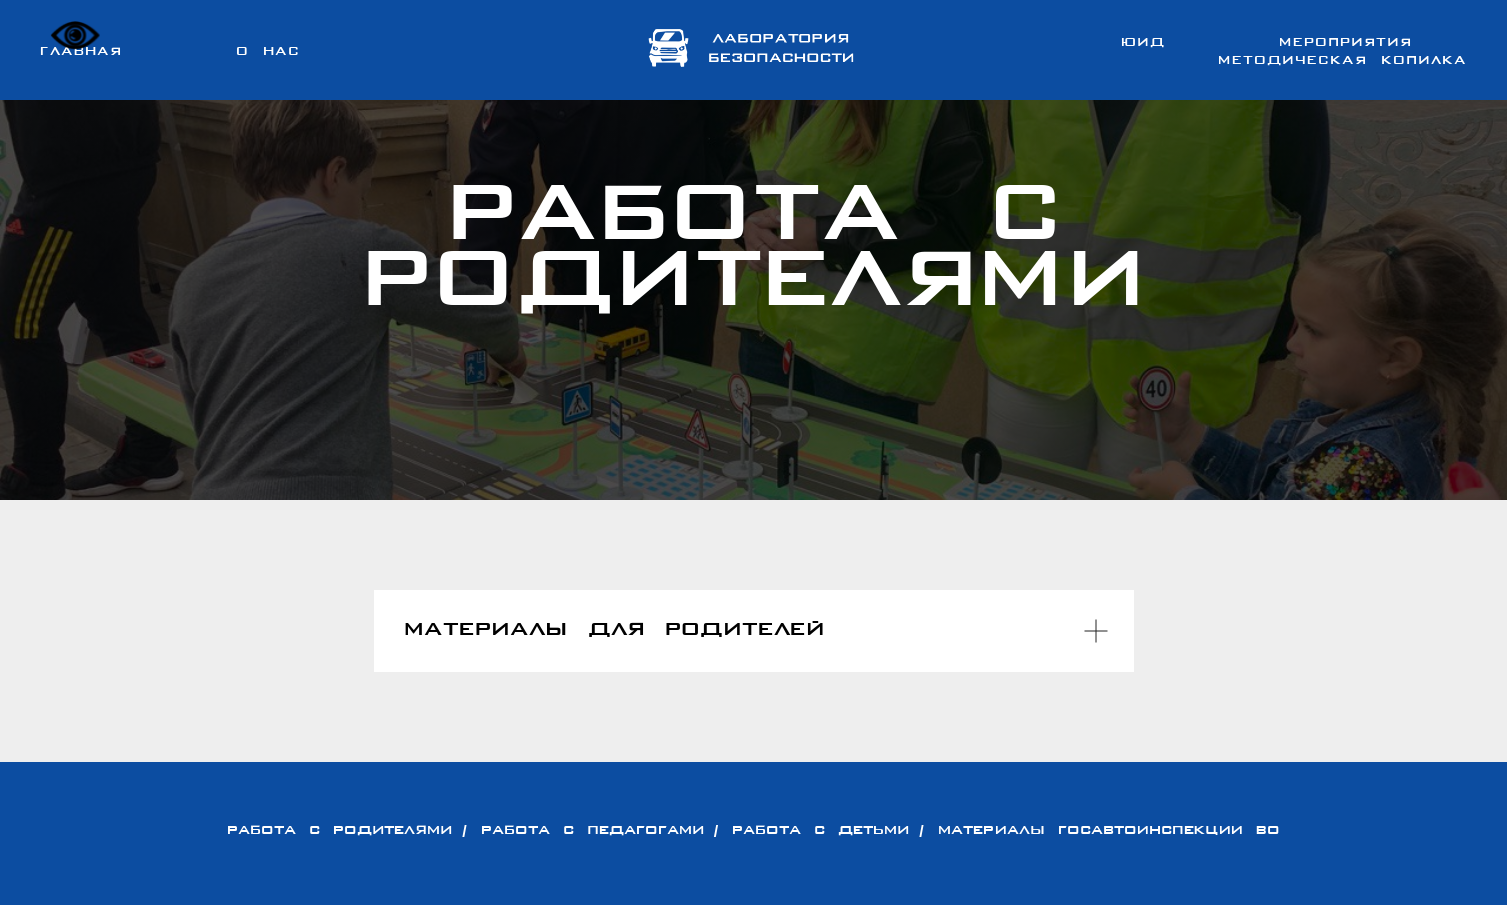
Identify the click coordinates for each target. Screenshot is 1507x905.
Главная (81, 52)
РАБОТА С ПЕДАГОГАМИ (592, 831)
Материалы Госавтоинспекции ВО (1109, 831)
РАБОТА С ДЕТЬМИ (820, 831)
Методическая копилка (1342, 61)
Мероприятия (1345, 43)
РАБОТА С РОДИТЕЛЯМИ (339, 831)
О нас (268, 52)
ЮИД (1143, 43)
